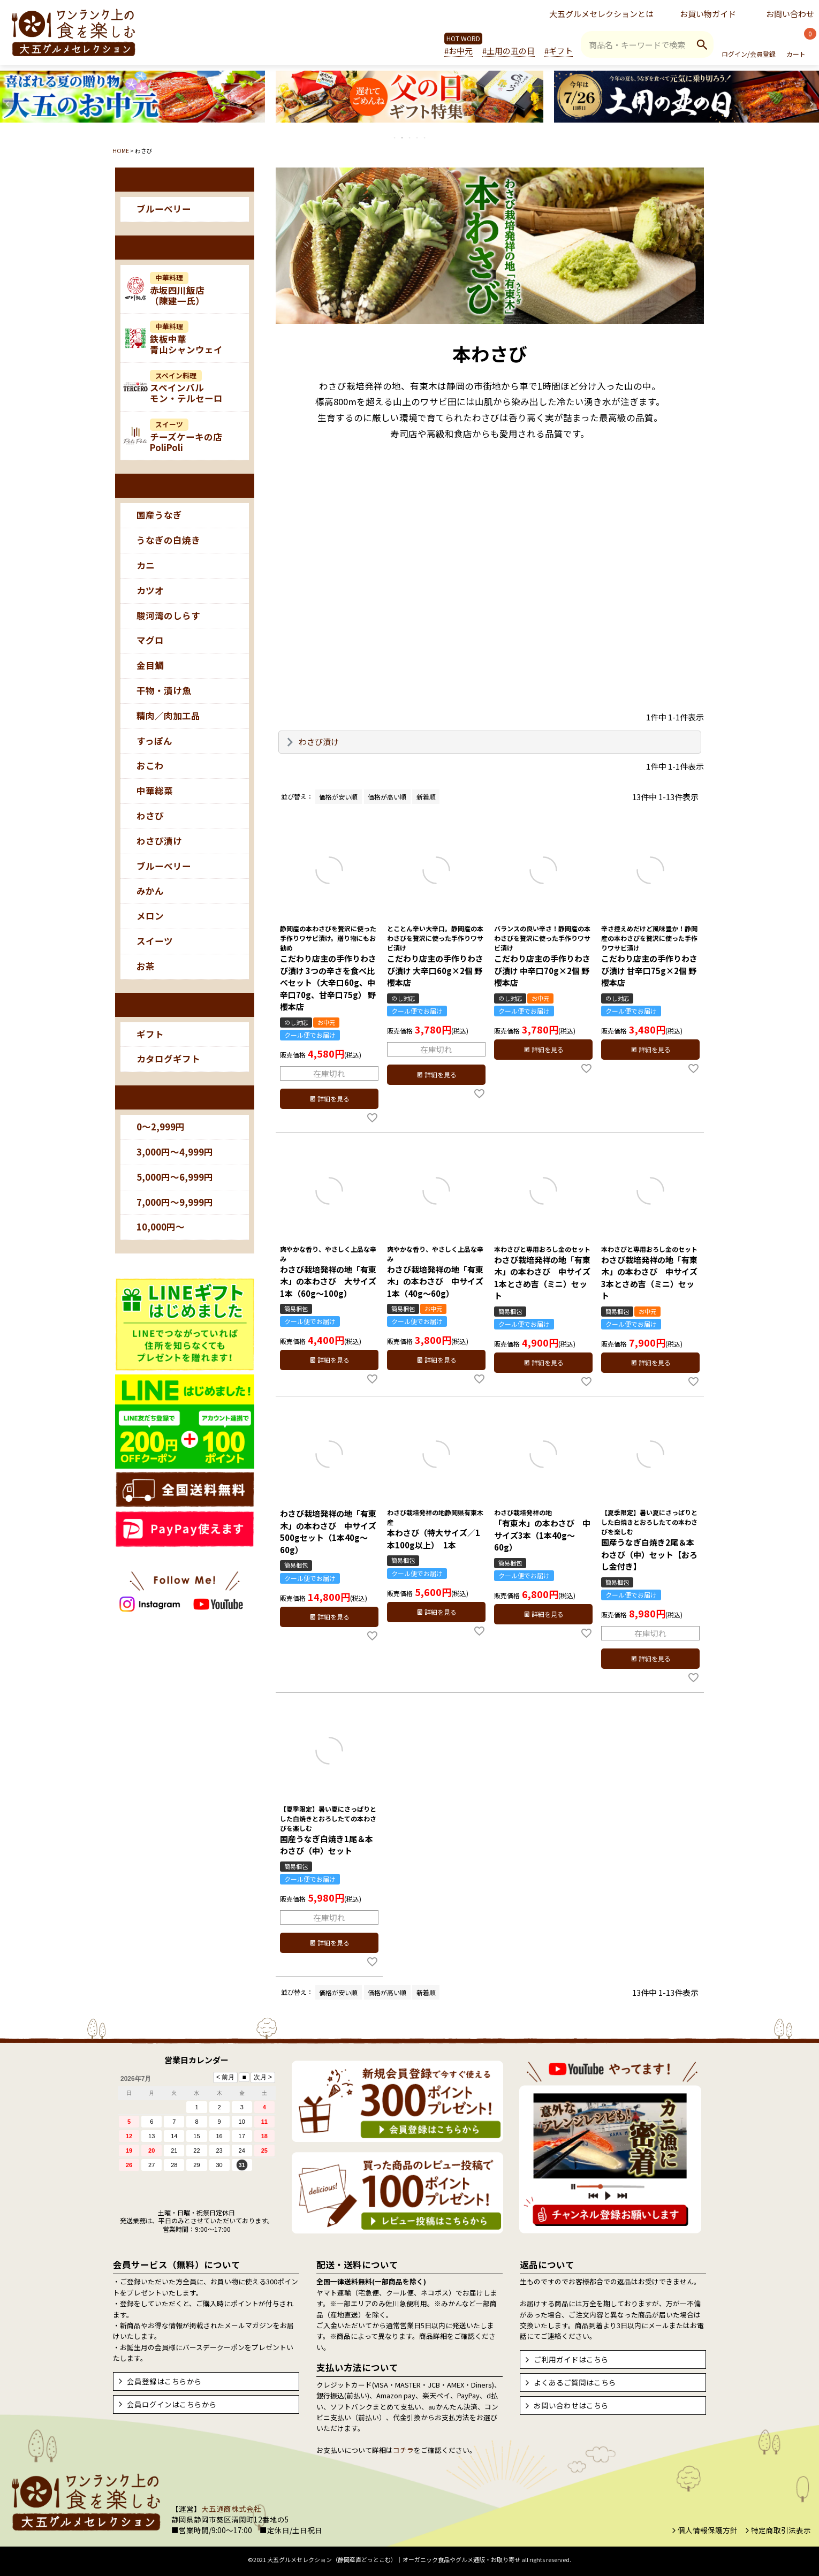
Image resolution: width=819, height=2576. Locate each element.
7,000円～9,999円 (174, 1202)
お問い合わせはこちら (571, 2405)
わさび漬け (159, 840)
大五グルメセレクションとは (601, 13)
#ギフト (558, 50)
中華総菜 (154, 790)
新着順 (426, 796)
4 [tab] (417, 137)
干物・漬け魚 (163, 690)
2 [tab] (402, 137)
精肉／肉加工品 (168, 715)
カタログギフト (168, 1058)
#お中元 (458, 50)
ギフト (150, 1034)
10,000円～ (160, 1226)
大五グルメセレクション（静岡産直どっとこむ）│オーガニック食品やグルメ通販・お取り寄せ (393, 2559)
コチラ (403, 2450)
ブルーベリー (163, 208)
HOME (120, 151)
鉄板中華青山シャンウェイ (186, 338)
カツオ (150, 590)
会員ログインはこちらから (172, 2404)
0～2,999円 (160, 1126)
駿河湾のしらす (168, 615)
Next (811, 103)
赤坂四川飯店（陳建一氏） (177, 289)
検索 (702, 44)
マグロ (150, 640)
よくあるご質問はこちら (575, 2382)
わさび (150, 815)
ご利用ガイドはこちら (571, 2359)
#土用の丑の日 (508, 50)
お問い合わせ (790, 13)
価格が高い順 (387, 796)
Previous (7, 103)
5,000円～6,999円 (174, 1177)
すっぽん (154, 740)
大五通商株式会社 (231, 2508)
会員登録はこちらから (164, 2381)
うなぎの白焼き (168, 540)
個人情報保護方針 (708, 2530)
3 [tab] (410, 137)
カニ (145, 565)
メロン (150, 915)
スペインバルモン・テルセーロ (186, 387)
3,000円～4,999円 (174, 1151)
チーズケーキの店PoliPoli (186, 436)
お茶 (145, 966)
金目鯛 (150, 665)
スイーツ (154, 940)
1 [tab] (395, 137)
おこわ (150, 765)
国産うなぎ (159, 514)
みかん (150, 890)
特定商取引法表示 (781, 2530)
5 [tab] (425, 137)
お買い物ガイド (708, 13)
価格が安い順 (338, 796)
